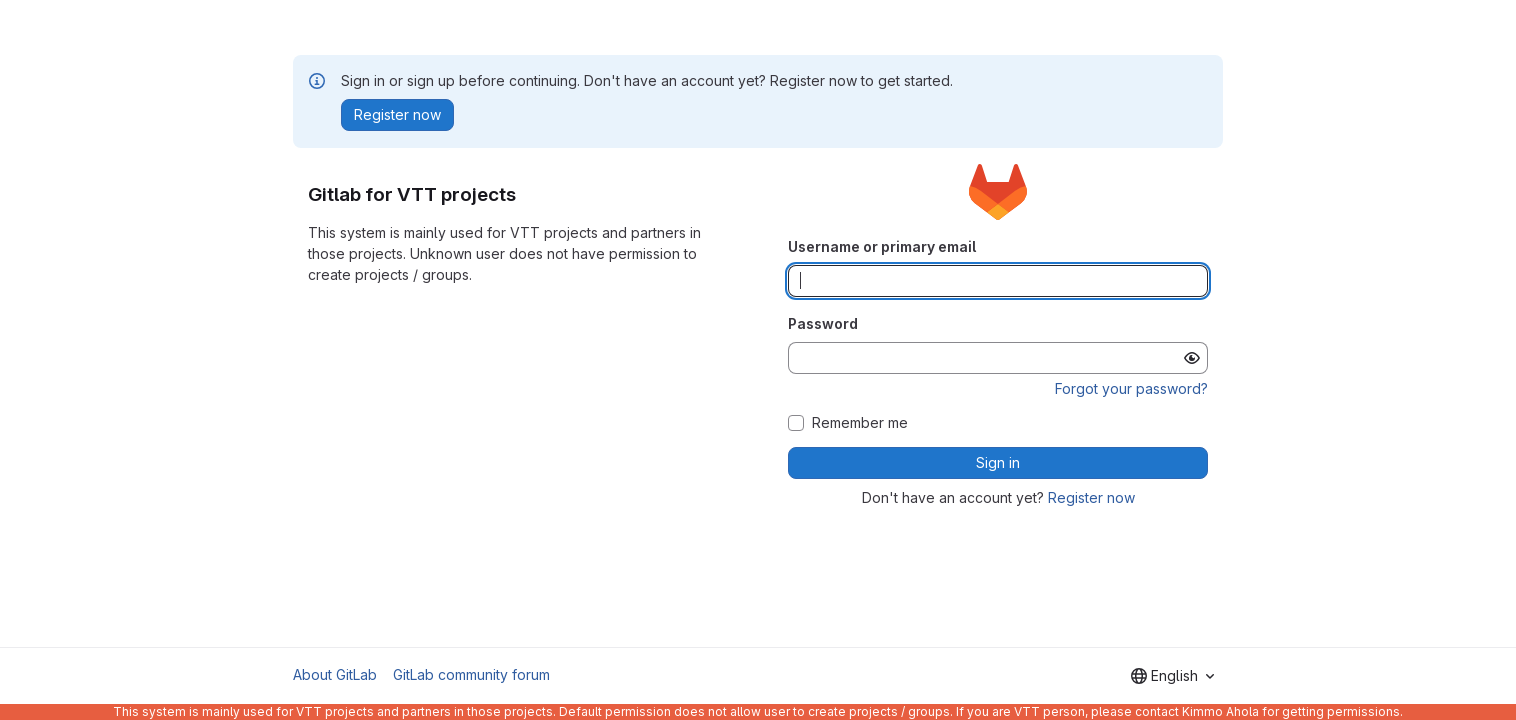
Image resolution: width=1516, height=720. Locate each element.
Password (823, 323)
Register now (1091, 497)
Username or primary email (882, 246)
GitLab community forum (471, 674)
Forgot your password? (1131, 388)
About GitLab (335, 674)
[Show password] (1192, 358)
